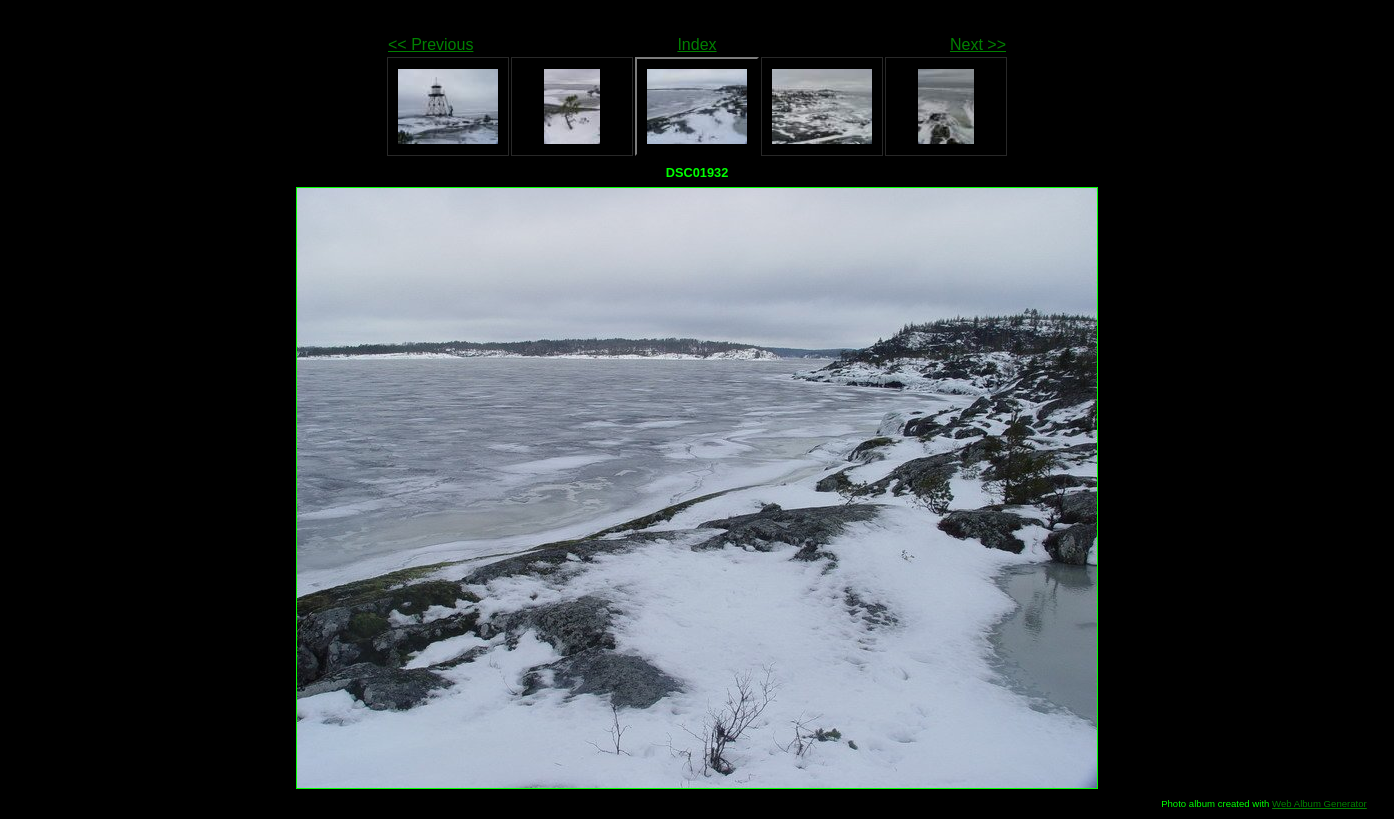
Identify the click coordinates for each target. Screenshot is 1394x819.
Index (696, 44)
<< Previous (430, 44)
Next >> (978, 44)
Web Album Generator (1319, 803)
